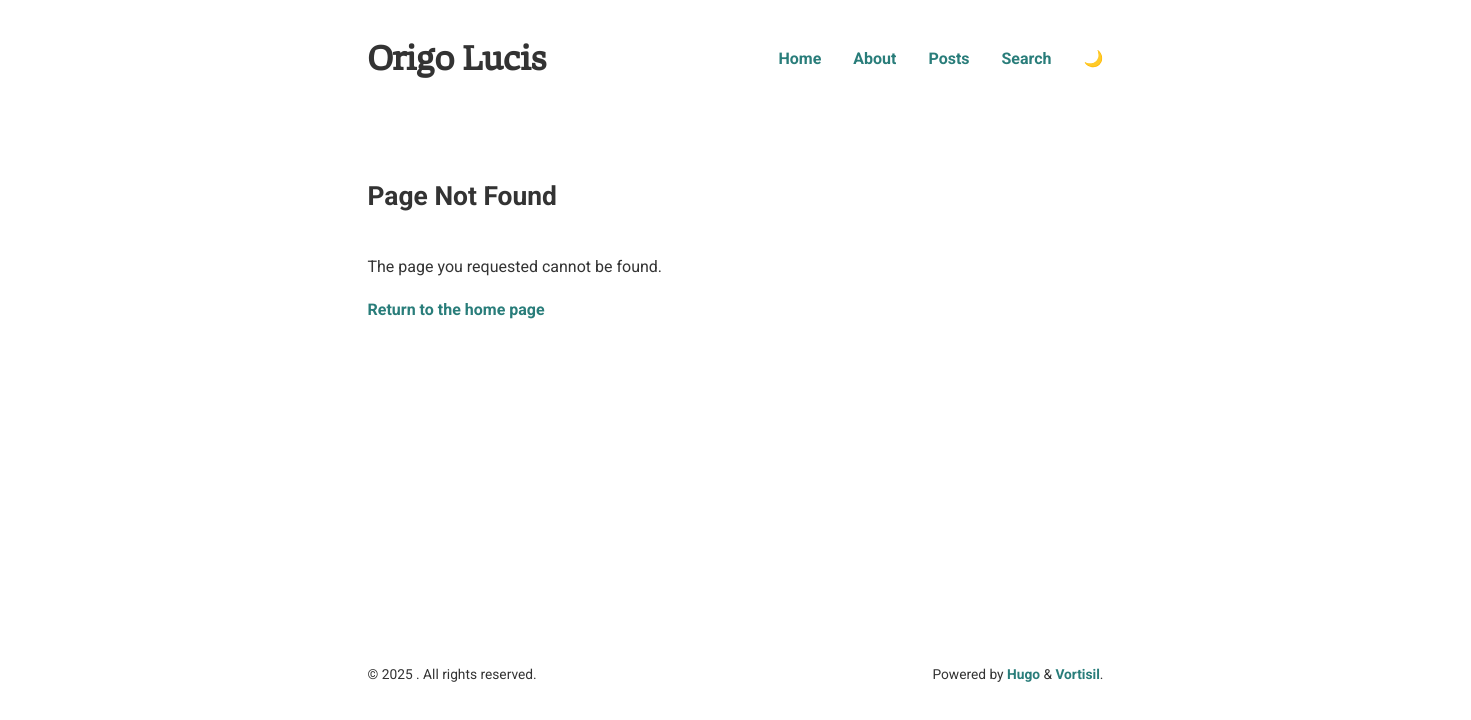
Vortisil (1077, 675)
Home (799, 58)
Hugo (1023, 675)
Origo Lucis (457, 59)
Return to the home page (456, 309)
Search (1027, 58)
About (874, 58)
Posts (948, 58)
